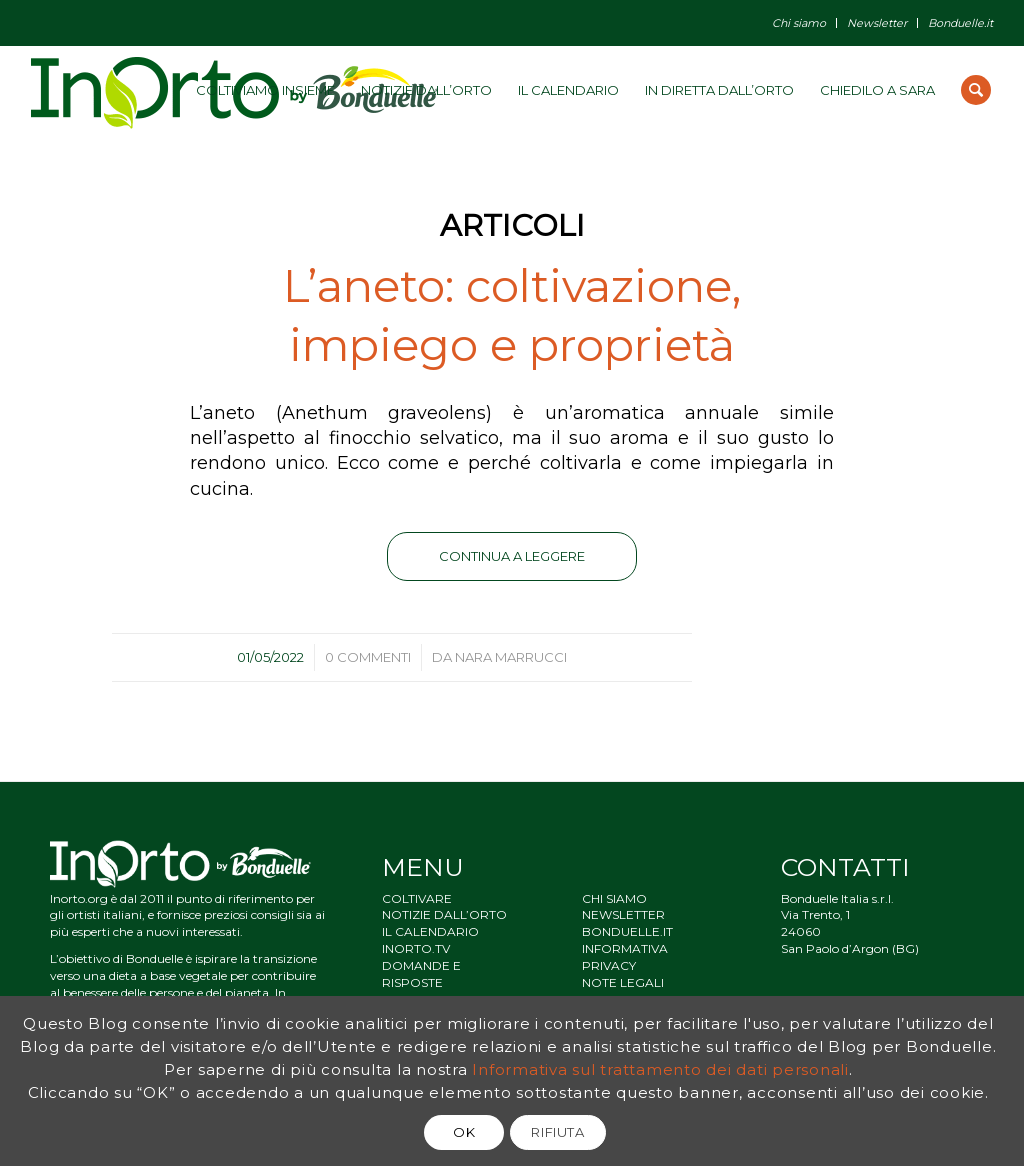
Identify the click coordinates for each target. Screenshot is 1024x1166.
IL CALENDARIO (430, 931)
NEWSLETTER (623, 914)
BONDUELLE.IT (627, 931)
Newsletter (877, 23)
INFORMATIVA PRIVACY (625, 957)
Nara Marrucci (511, 657)
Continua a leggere (512, 556)
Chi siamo (799, 23)
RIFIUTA (558, 1132)
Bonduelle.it (960, 23)
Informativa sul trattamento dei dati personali (660, 1069)
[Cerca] (976, 90)
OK (464, 1132)
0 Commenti (368, 657)
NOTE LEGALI (623, 982)
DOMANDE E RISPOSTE (421, 974)
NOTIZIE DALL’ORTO (444, 914)
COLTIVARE (417, 898)
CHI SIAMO (614, 898)
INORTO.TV (416, 948)
